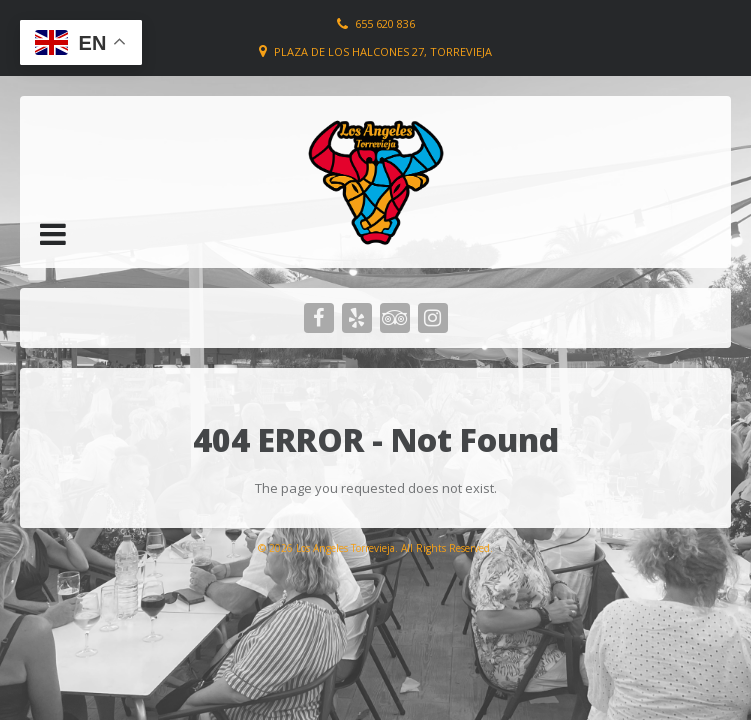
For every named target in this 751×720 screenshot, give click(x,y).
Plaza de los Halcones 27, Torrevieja (383, 51)
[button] (53, 234)
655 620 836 (385, 23)
